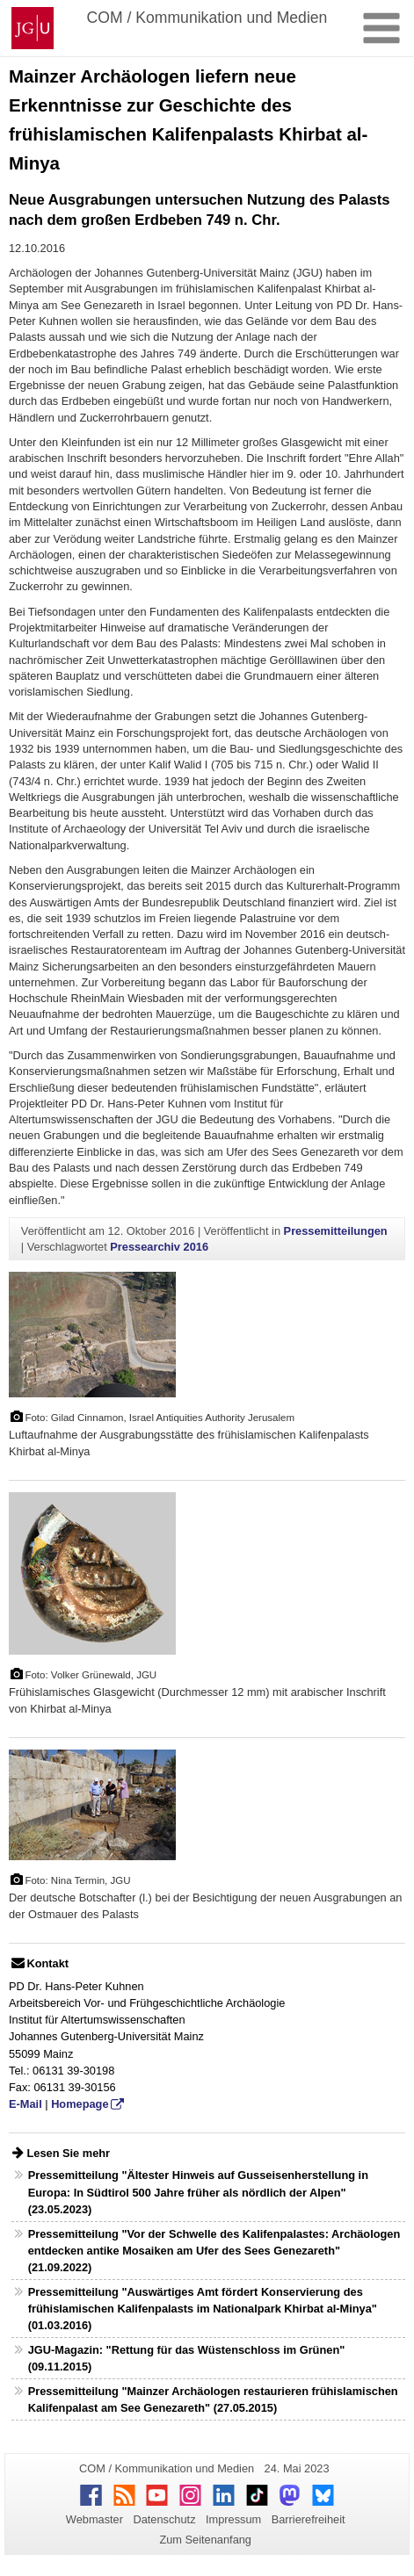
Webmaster (94, 2519)
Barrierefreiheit (308, 2519)
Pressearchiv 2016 (159, 1246)
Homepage (79, 2104)
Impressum (233, 2519)
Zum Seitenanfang (205, 2539)
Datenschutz (164, 2519)
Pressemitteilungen (336, 1230)
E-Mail (25, 2104)
